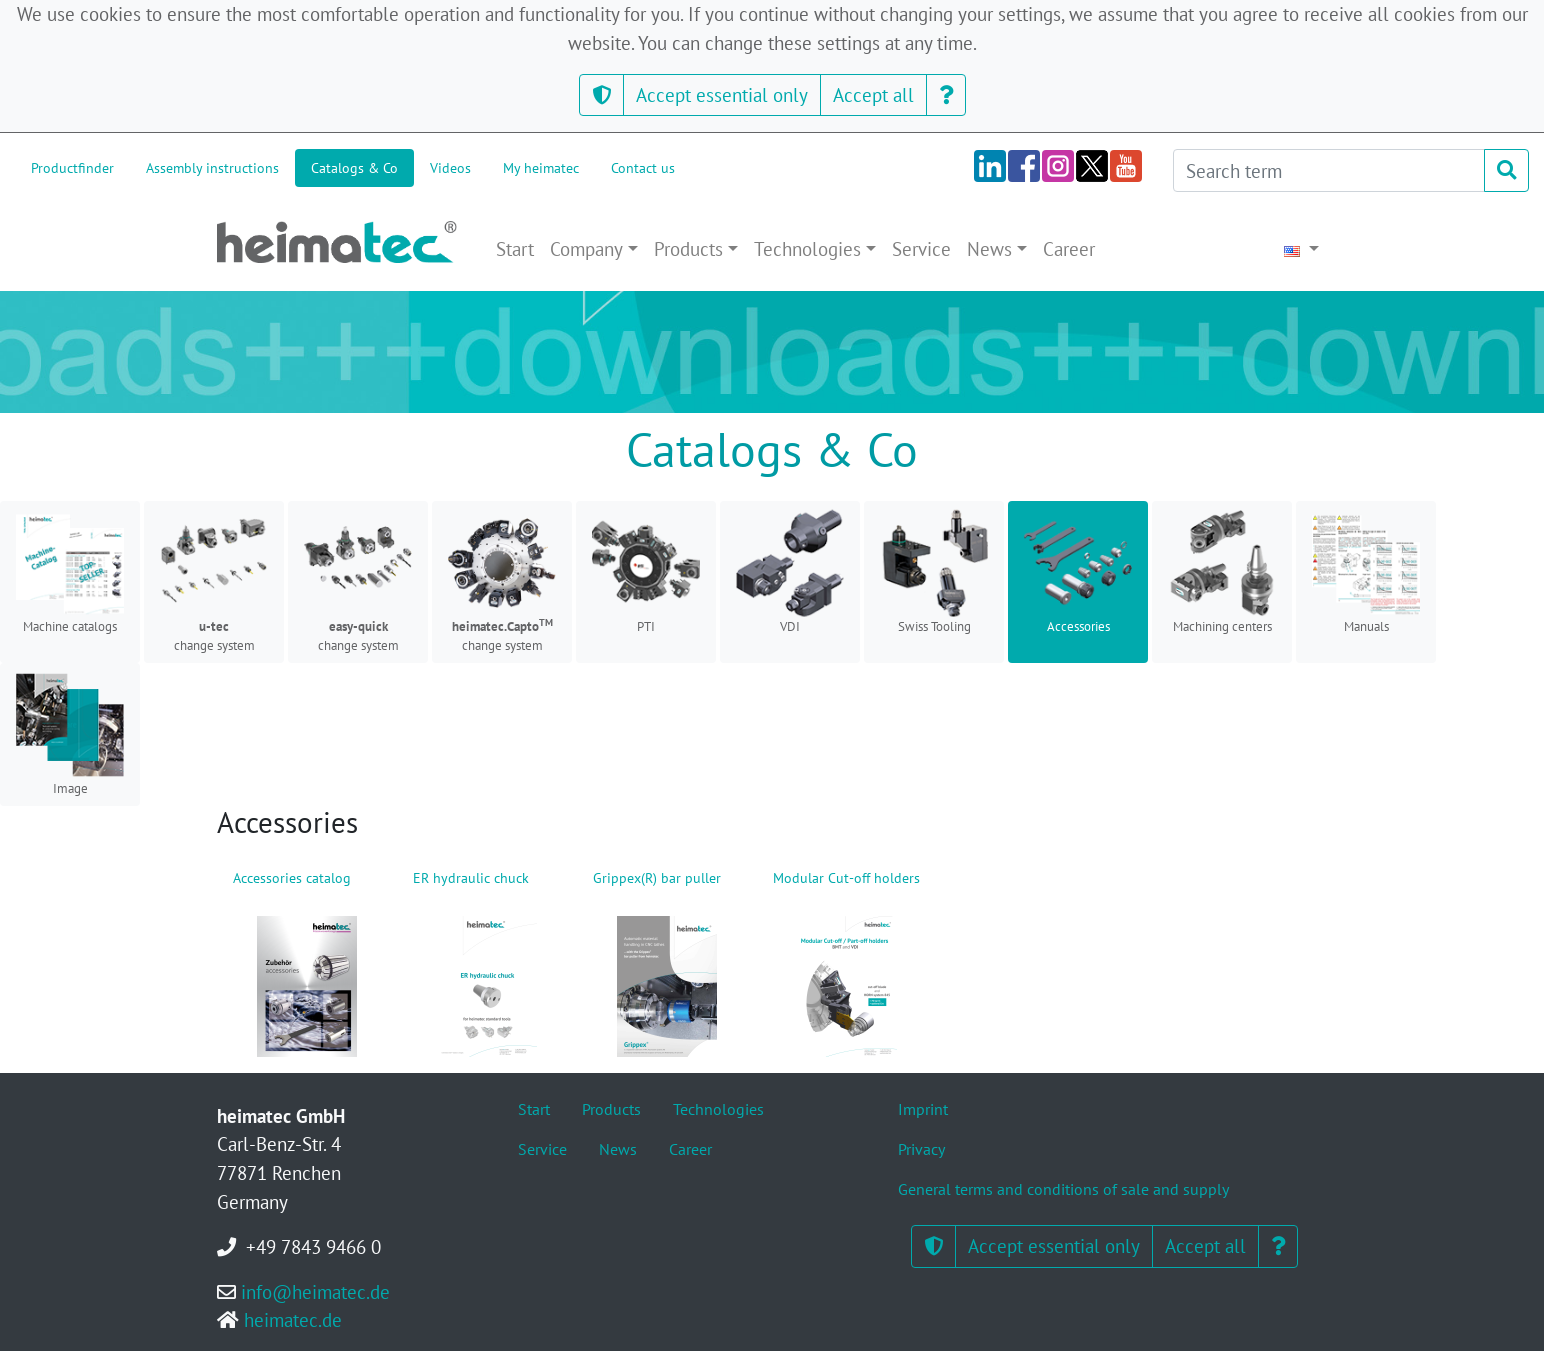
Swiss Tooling (934, 572)
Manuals (1366, 572)
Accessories (1078, 572)
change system (214, 581)
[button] (601, 95)
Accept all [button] (873, 94)
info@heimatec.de (315, 1291)
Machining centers (1222, 572)
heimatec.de (293, 1319)
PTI (646, 572)
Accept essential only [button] (722, 94)
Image (70, 734)
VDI (790, 572)
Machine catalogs (70, 572)
